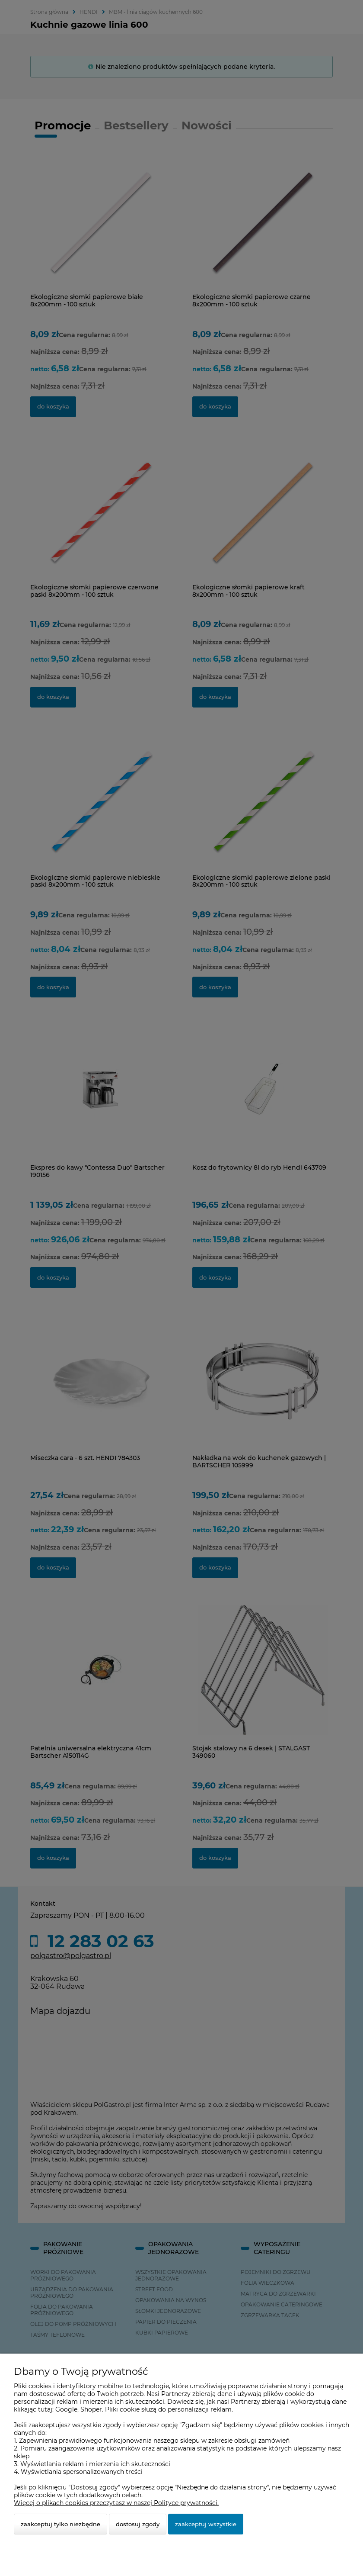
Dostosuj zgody (137, 2524)
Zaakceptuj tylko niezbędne (60, 2524)
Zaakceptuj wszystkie (205, 2524)
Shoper (91, 2409)
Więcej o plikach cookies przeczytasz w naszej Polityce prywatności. (116, 2503)
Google (66, 2409)
